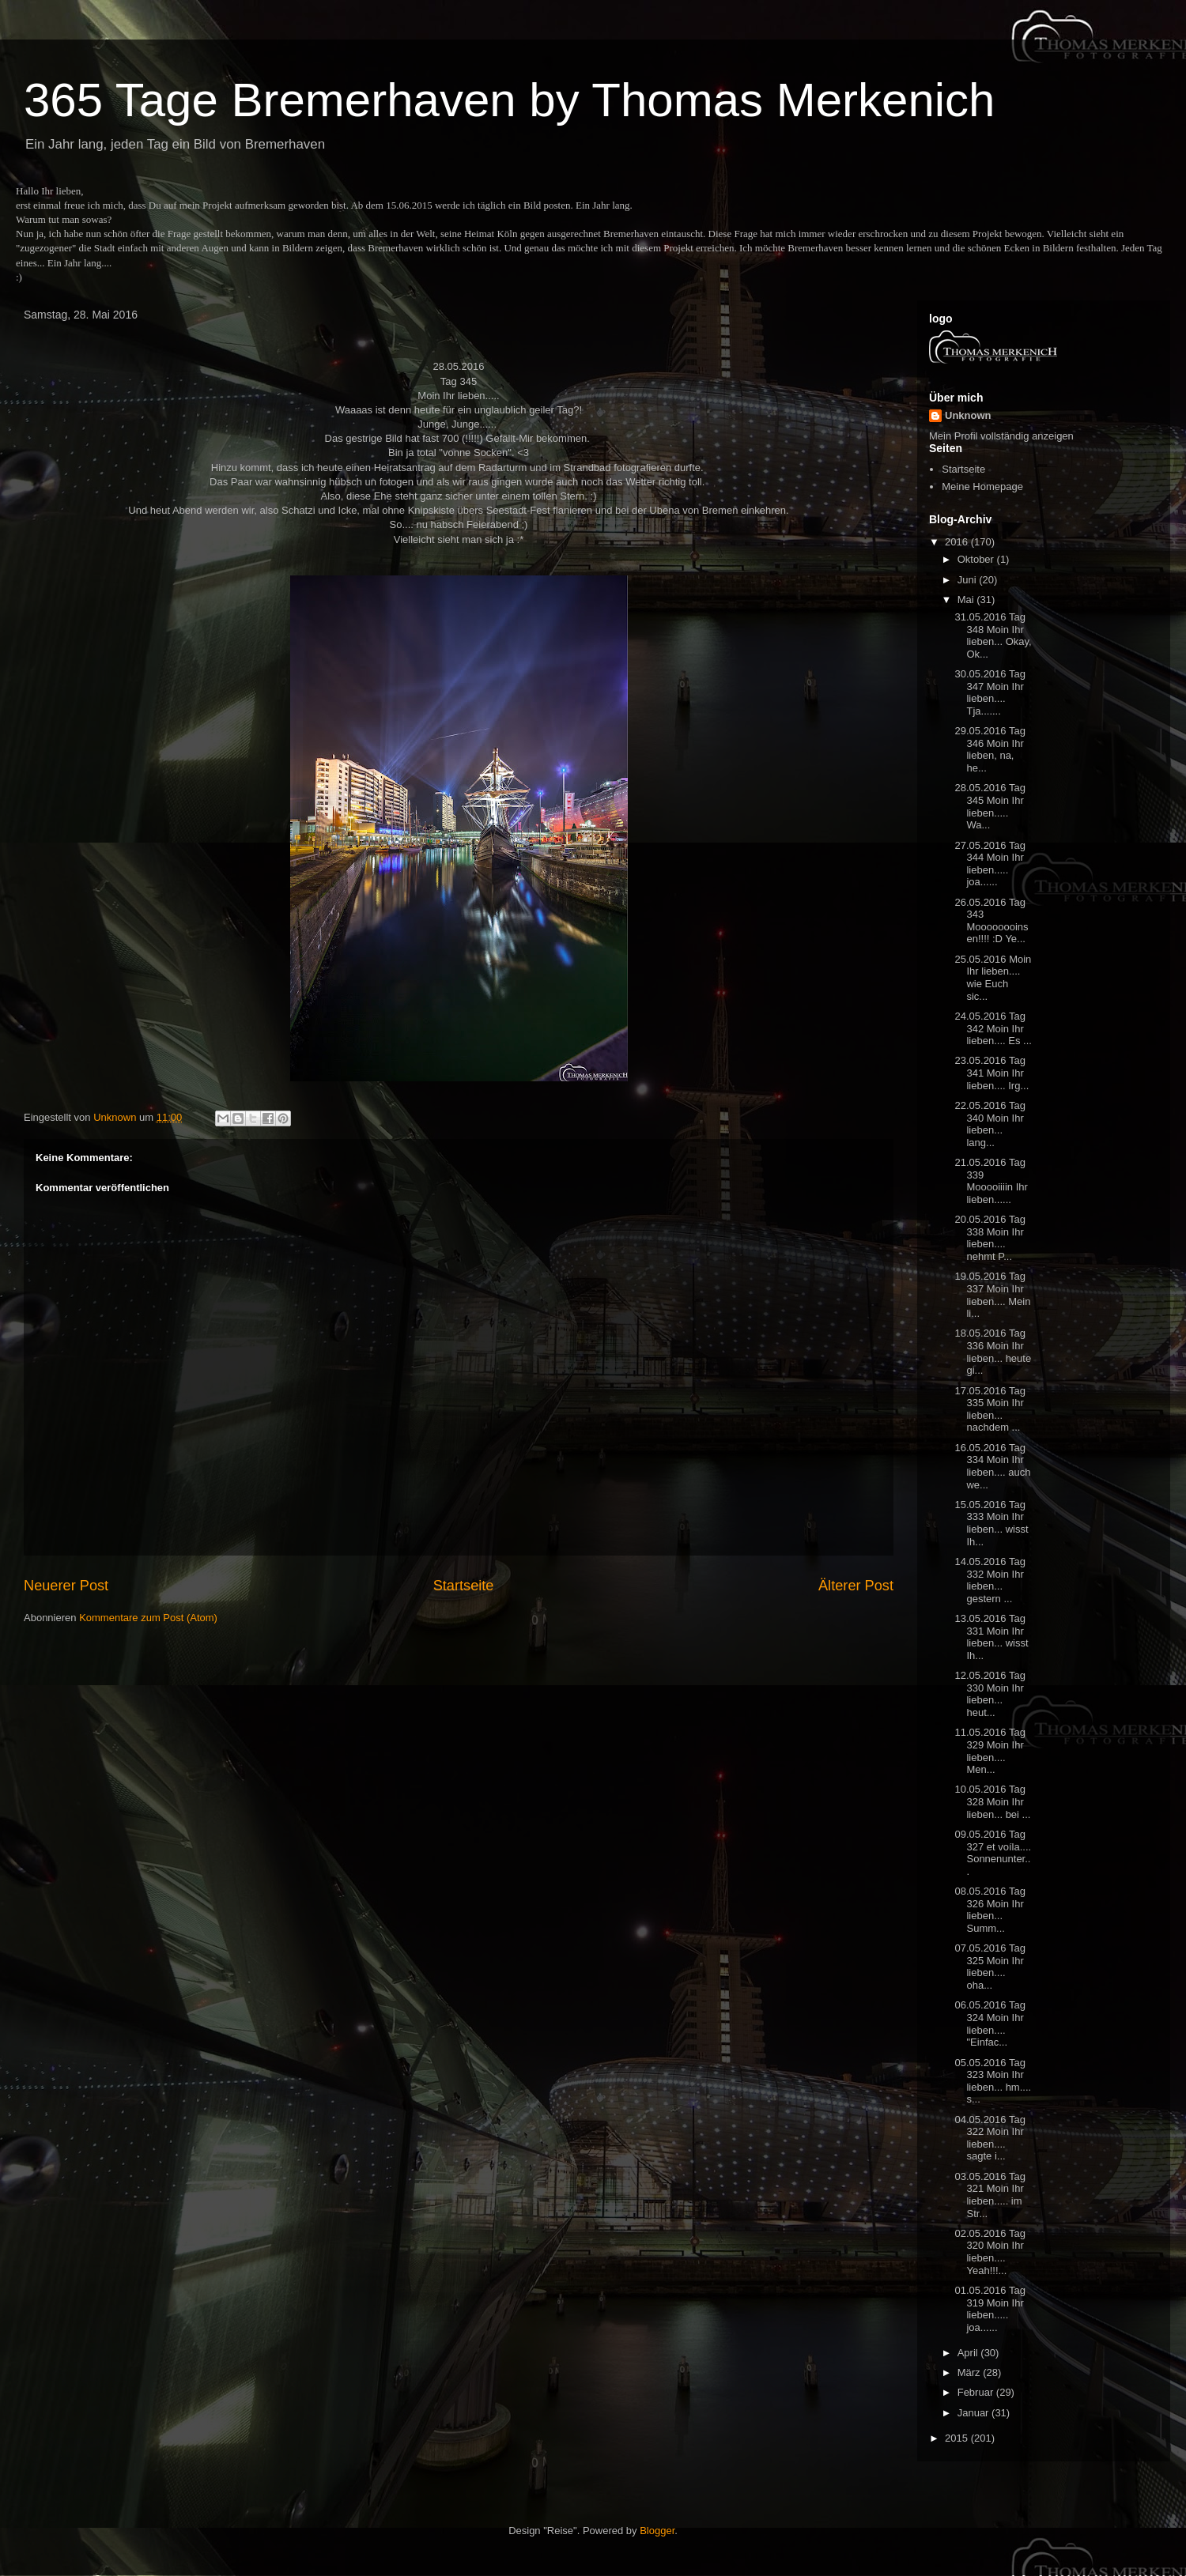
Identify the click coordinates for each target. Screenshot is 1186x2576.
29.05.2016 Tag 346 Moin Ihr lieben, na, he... (989, 749)
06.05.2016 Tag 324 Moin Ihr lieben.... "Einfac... (989, 2023)
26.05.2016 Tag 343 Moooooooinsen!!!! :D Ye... (991, 920)
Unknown (968, 415)
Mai (967, 599)
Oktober (977, 559)
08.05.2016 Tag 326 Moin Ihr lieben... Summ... (989, 1909)
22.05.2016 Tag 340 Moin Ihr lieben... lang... (989, 1123)
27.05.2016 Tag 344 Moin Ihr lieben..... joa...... (989, 863)
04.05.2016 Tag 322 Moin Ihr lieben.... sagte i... (989, 2138)
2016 (958, 542)
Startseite (463, 1585)
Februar (976, 2392)
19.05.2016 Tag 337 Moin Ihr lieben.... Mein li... (992, 1294)
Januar (974, 2413)
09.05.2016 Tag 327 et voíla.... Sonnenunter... (992, 1852)
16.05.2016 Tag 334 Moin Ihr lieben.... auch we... (992, 1466)
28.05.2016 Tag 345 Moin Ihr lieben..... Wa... (989, 806)
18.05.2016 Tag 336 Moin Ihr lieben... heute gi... (992, 1351)
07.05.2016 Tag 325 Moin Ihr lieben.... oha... (989, 1966)
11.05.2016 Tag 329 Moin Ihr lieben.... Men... (989, 1750)
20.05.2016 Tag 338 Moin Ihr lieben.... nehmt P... (989, 1237)
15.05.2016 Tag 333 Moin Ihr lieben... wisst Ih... (991, 1523)
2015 (958, 2438)
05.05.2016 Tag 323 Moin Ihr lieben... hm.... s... (992, 2081)
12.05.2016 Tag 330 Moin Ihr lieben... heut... (989, 1693)
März (970, 2372)
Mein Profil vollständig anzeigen (1001, 436)
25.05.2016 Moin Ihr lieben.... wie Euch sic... (992, 977)
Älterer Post (855, 1585)
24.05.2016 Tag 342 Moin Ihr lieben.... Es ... (992, 1028)
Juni (968, 580)
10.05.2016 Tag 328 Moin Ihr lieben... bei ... (992, 1801)
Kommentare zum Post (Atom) (148, 1618)
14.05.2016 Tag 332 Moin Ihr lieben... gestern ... (989, 1580)
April (969, 2353)
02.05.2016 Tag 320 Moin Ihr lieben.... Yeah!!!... (989, 2251)
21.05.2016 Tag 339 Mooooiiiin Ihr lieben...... (990, 1180)
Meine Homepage (982, 486)
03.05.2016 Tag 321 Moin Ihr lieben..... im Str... (989, 2195)
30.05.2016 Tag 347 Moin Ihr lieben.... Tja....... (989, 692)
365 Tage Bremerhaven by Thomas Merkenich (509, 100)
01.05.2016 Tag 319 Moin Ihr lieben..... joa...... (989, 2308)
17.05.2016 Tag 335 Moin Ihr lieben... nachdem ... (989, 1409)
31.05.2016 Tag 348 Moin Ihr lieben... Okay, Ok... (992, 635)
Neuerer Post (66, 1585)
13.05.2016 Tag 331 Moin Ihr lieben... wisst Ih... (991, 1636)
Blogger (657, 2530)
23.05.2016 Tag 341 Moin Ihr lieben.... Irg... (991, 1072)
